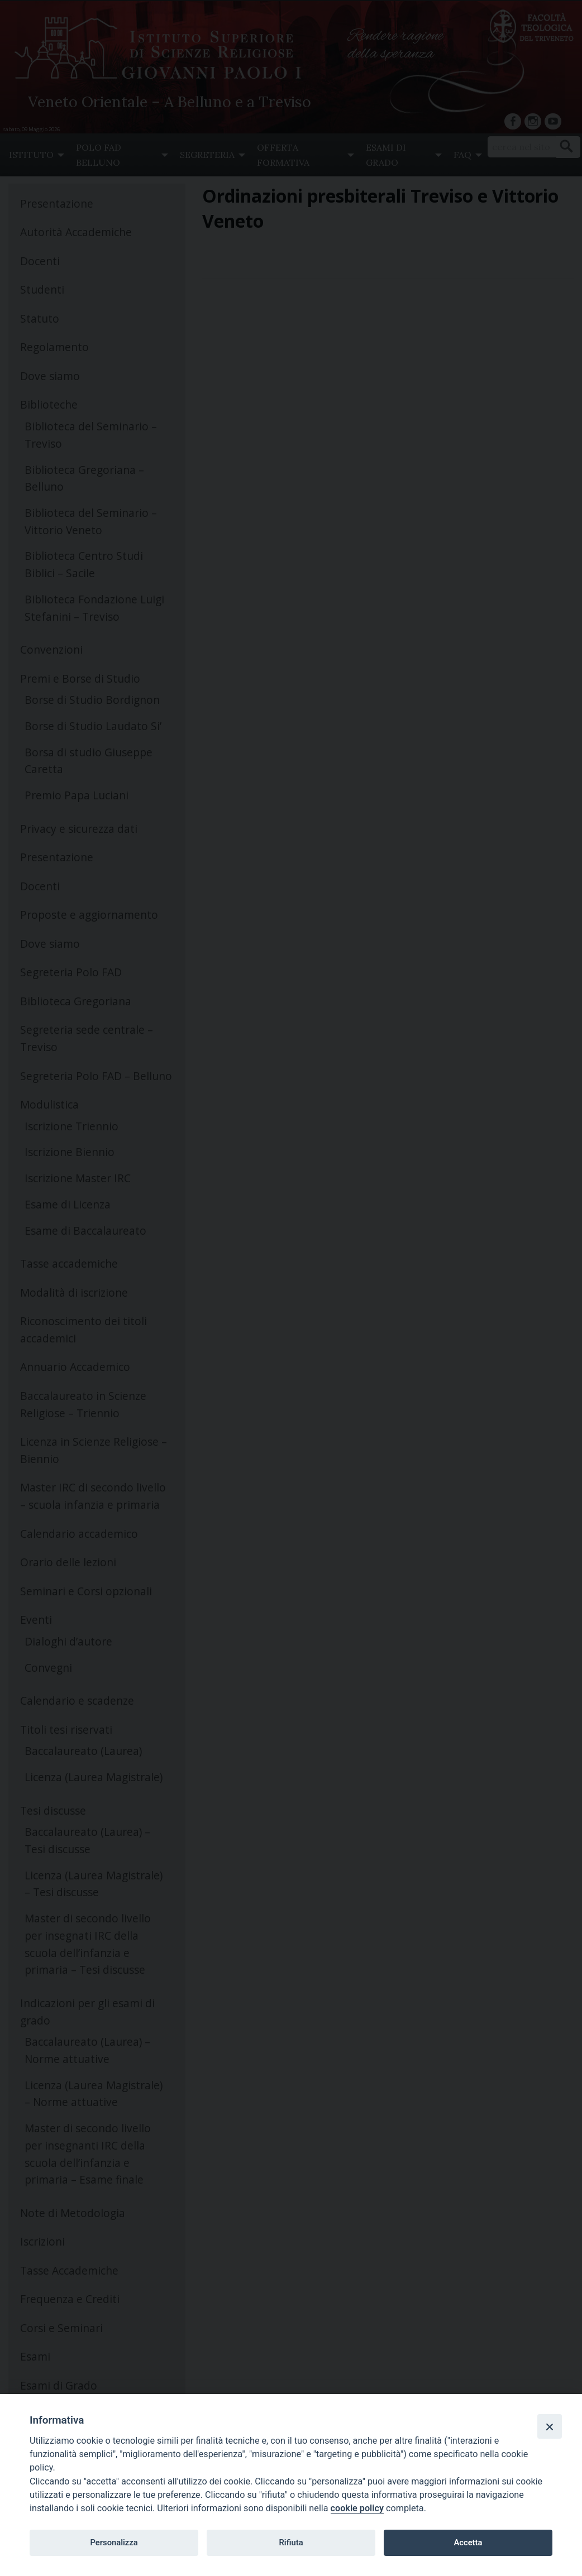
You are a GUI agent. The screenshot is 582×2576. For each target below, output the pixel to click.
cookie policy (357, 2508)
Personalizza (113, 2542)
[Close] (549, 2426)
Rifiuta (291, 2542)
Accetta (468, 2542)
